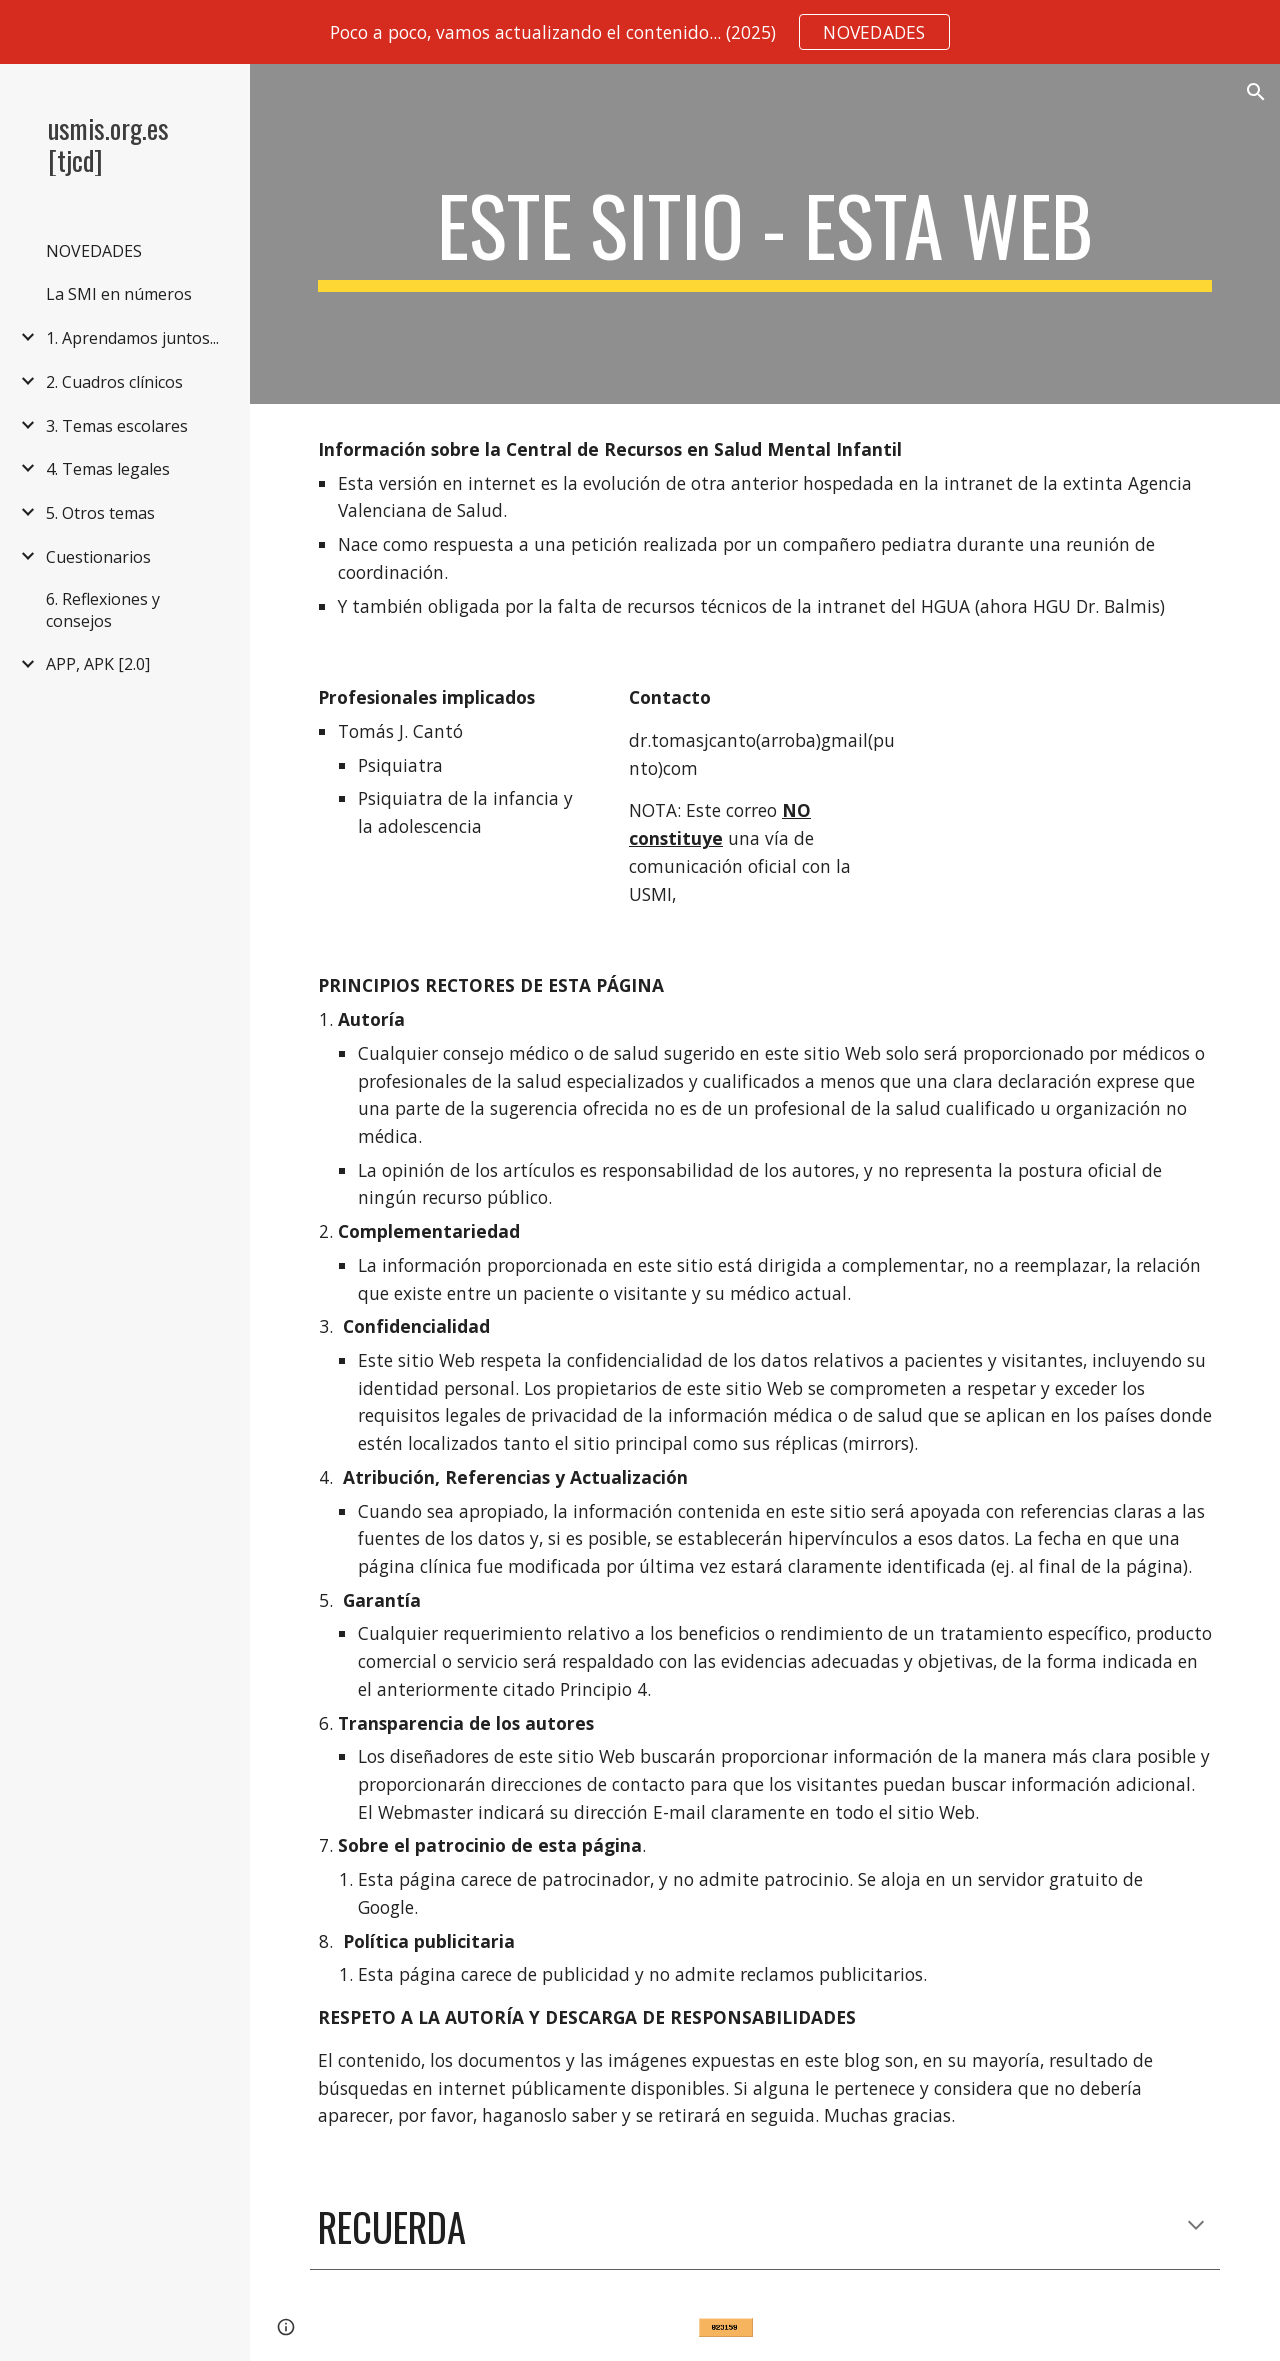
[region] (640, 32)
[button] (1256, 92)
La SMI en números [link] (119, 294)
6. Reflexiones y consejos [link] (103, 610)
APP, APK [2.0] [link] (98, 664)
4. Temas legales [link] (108, 469)
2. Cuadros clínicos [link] (114, 382)
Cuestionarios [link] (98, 557)
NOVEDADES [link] (94, 251)
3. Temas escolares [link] (117, 426)
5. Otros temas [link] (100, 513)
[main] (765, 234)
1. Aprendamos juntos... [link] (132, 338)
